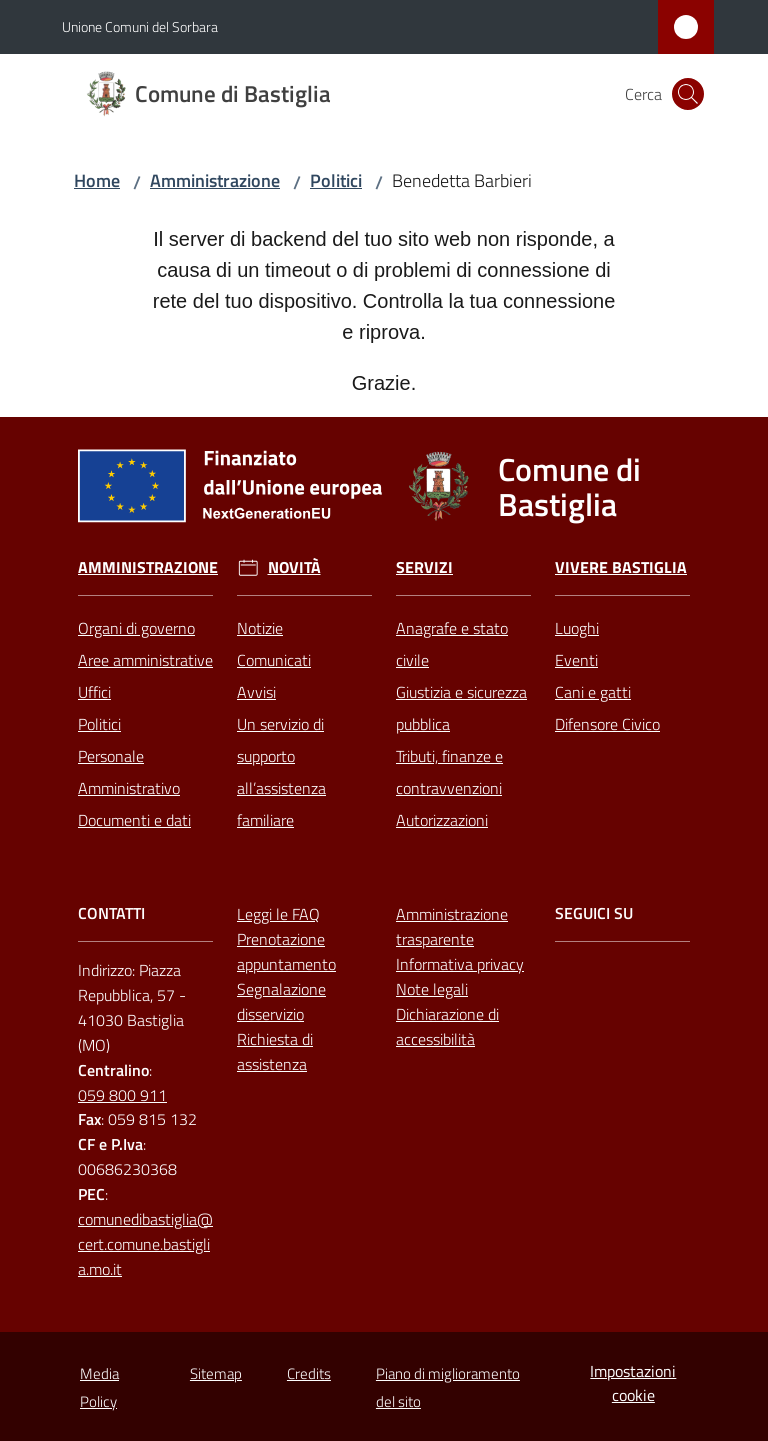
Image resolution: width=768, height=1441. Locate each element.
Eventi (576, 660)
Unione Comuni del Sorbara (140, 26)
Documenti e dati (134, 820)
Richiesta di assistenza (275, 1051)
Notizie (260, 628)
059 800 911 (122, 1095)
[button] (688, 94)
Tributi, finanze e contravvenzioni (449, 772)
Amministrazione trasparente (452, 926)
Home (97, 180)
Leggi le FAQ (278, 914)
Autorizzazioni (442, 820)
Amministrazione (215, 180)
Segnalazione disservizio (281, 1001)
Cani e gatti (593, 692)
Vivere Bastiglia (621, 567)
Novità (294, 567)
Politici (336, 180)
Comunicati (274, 660)
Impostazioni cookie (633, 1383)
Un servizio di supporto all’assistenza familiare (281, 772)
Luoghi (577, 628)
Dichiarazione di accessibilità (447, 1026)
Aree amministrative (145, 660)
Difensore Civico (607, 724)
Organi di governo (136, 628)
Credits (309, 1373)
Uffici (94, 692)
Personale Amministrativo (129, 772)
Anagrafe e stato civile (452, 644)
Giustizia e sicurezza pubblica (461, 708)
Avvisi (256, 692)
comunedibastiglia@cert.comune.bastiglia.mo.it (145, 1244)
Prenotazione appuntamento (286, 951)
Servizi (424, 567)
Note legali (432, 989)
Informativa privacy (460, 964)
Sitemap (216, 1373)
